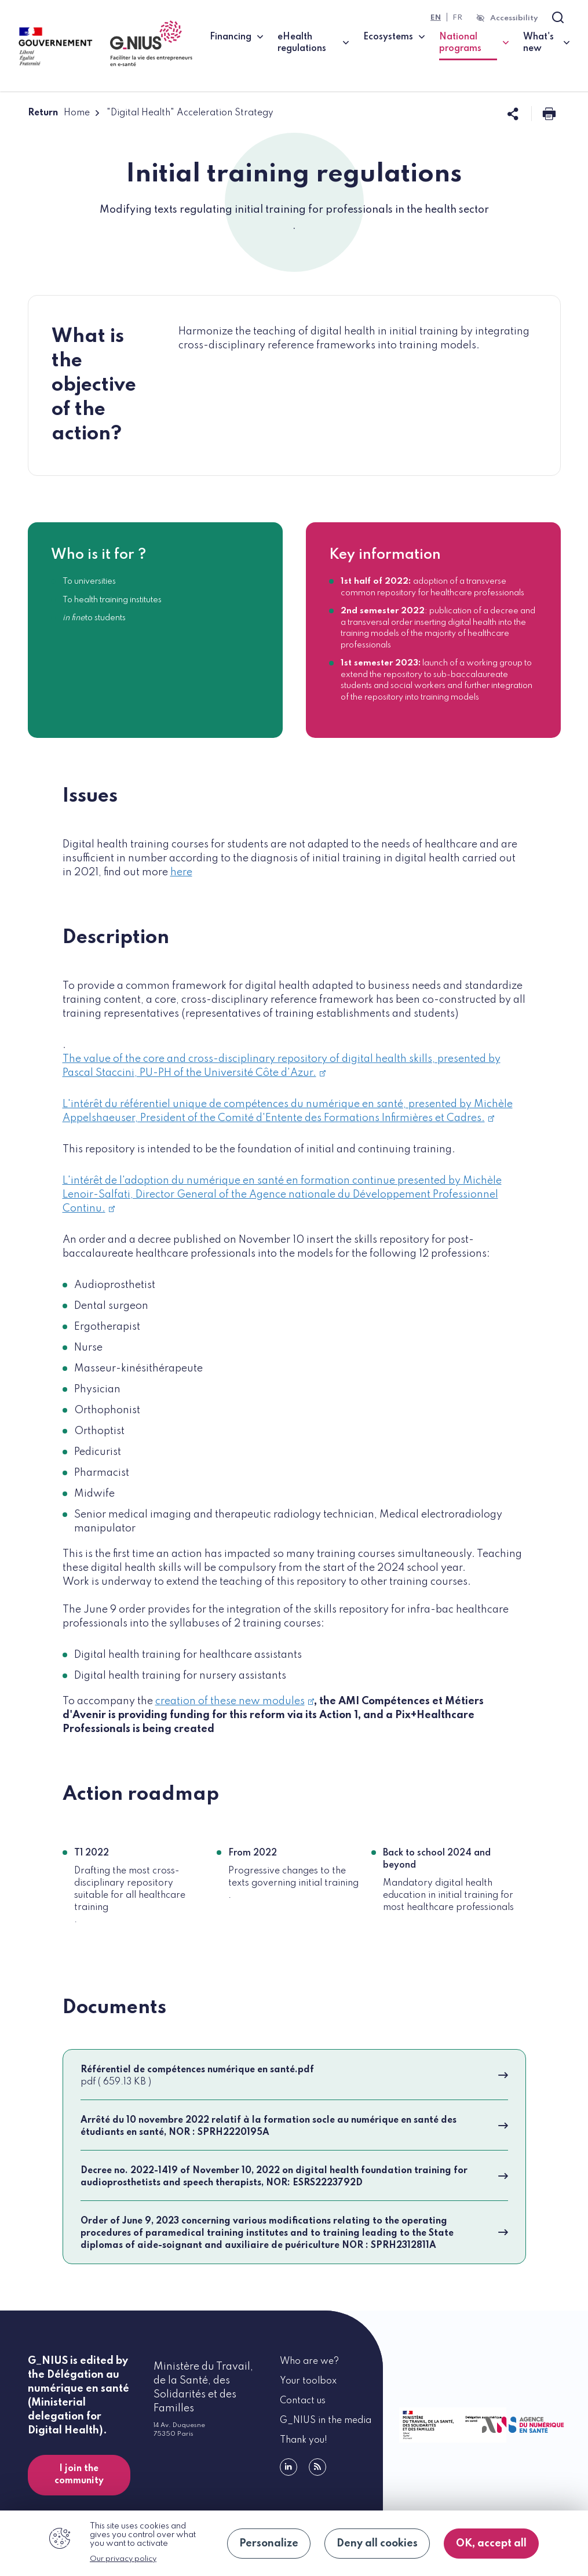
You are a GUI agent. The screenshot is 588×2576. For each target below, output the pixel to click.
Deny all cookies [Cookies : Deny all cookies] (377, 2543)
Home (77, 113)
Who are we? (309, 2361)
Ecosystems (388, 37)
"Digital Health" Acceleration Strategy (190, 113)
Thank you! (303, 2440)
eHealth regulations (301, 42)
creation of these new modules (234, 1701)
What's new (538, 42)
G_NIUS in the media (325, 2420)
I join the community (79, 2475)
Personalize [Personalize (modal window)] (268, 2543)
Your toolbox (308, 2381)
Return (43, 113)
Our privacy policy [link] (123, 2559)
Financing (230, 37)
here (181, 872)
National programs (474, 42)
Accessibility (514, 18)
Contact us (303, 2401)
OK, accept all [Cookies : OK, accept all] (491, 2543)
